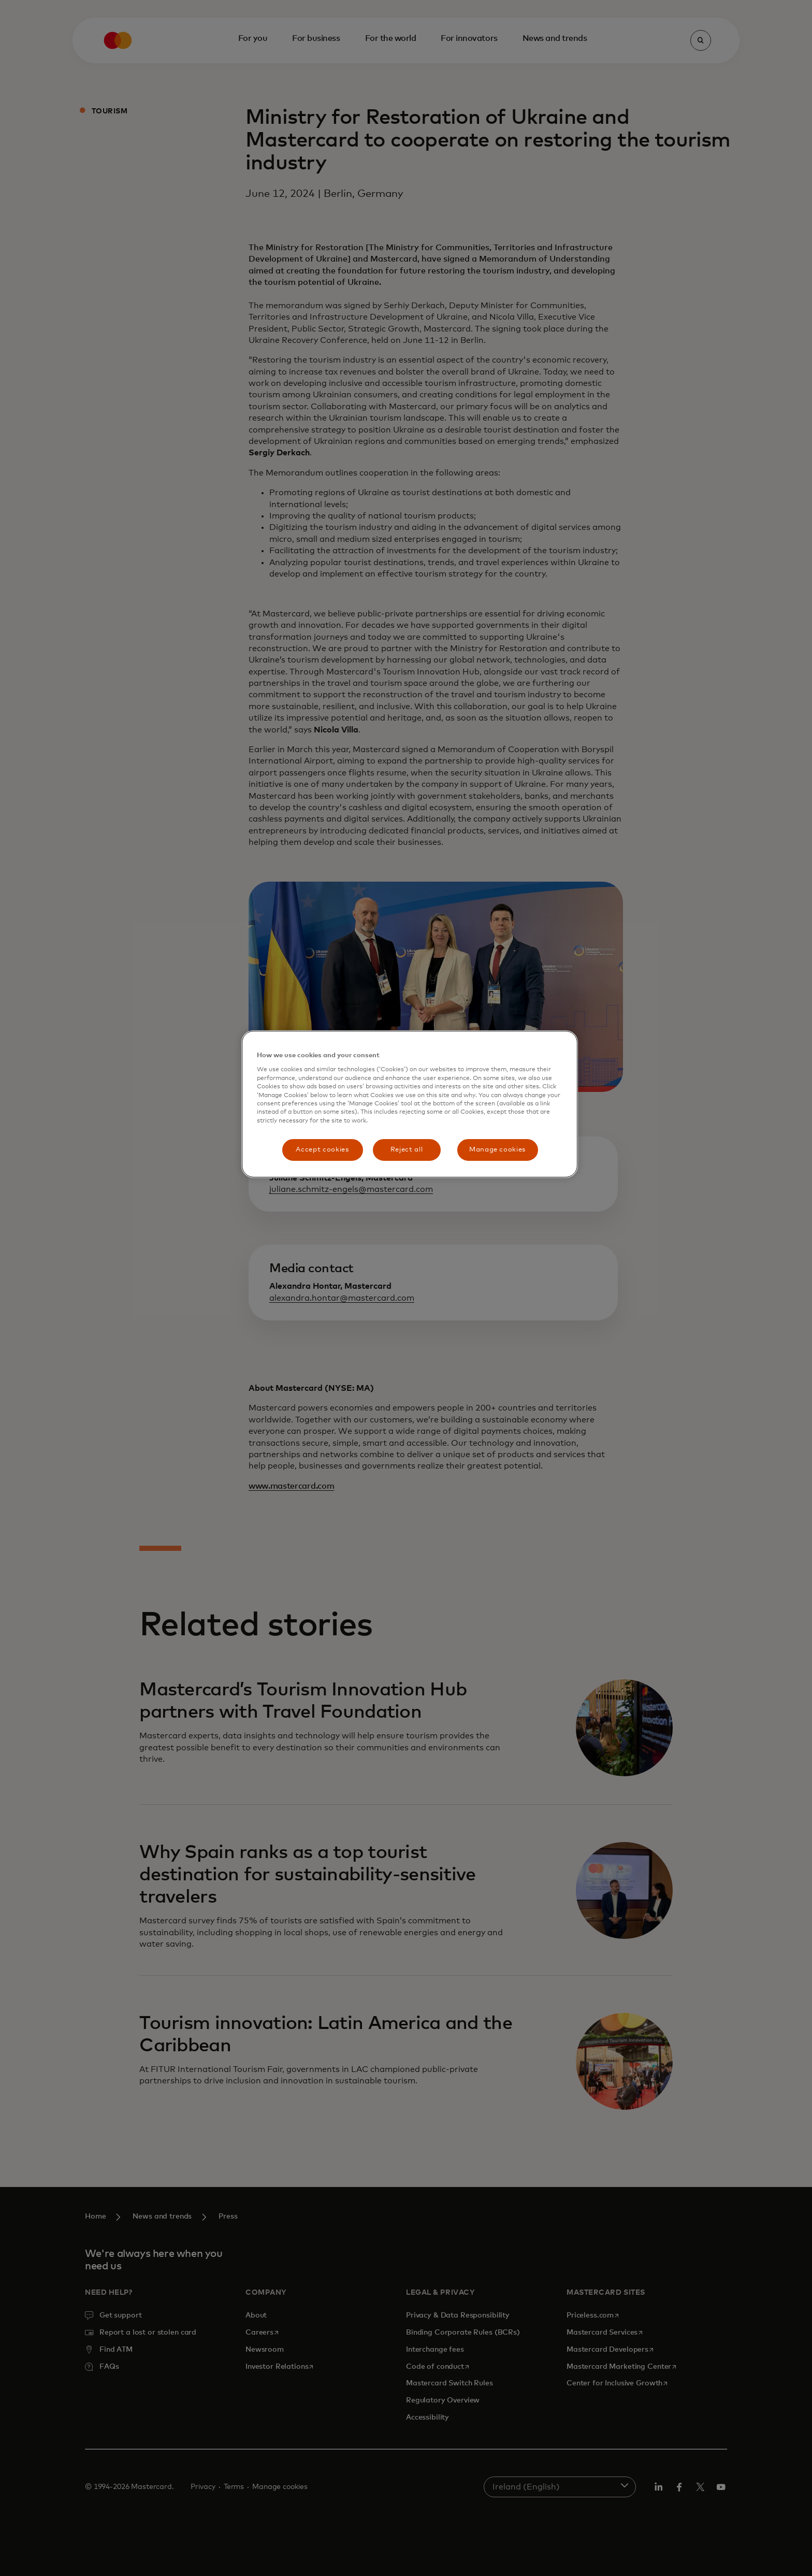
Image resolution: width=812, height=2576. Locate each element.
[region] (409, 1104)
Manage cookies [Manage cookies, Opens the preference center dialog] (497, 1149)
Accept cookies (322, 1149)
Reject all (406, 1149)
